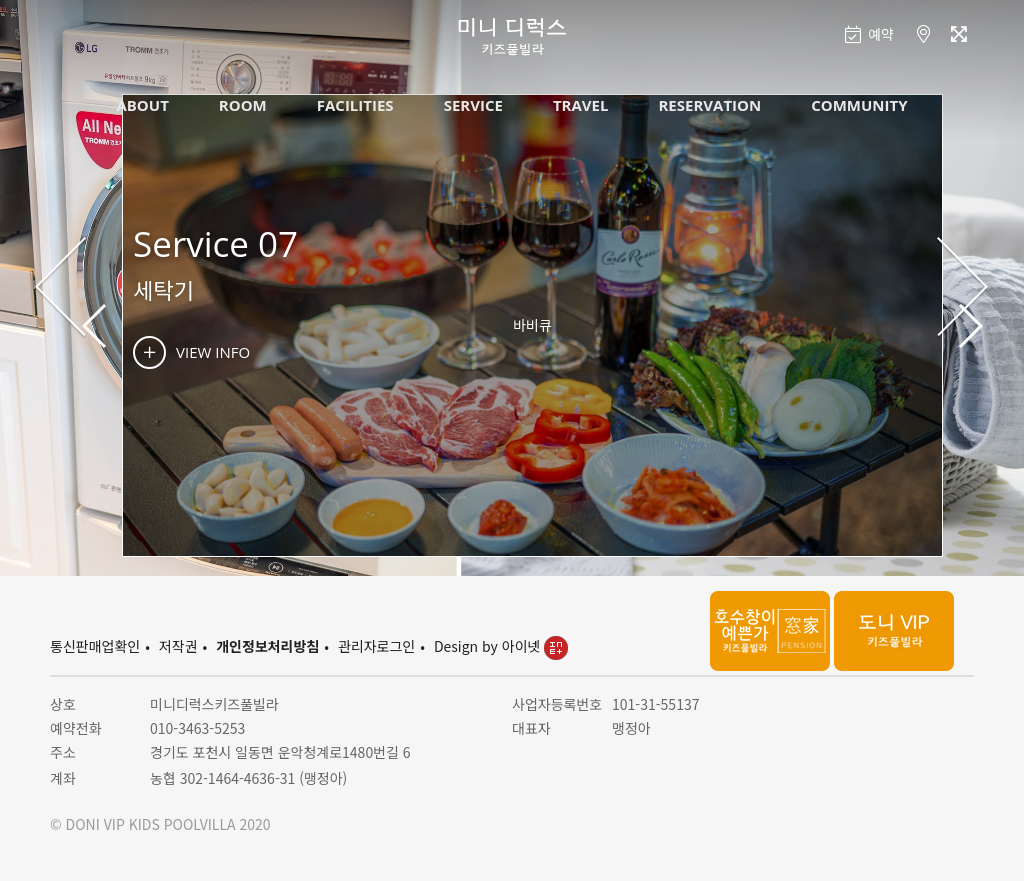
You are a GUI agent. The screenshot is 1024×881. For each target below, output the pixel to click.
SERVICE (473, 105)
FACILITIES (355, 105)
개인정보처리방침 (267, 646)
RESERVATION (709, 105)
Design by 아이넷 (501, 646)
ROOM (243, 105)
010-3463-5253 (197, 728)
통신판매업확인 (95, 646)
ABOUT (142, 105)
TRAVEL (581, 105)
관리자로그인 (376, 646)
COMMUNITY (859, 105)
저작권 (178, 646)
